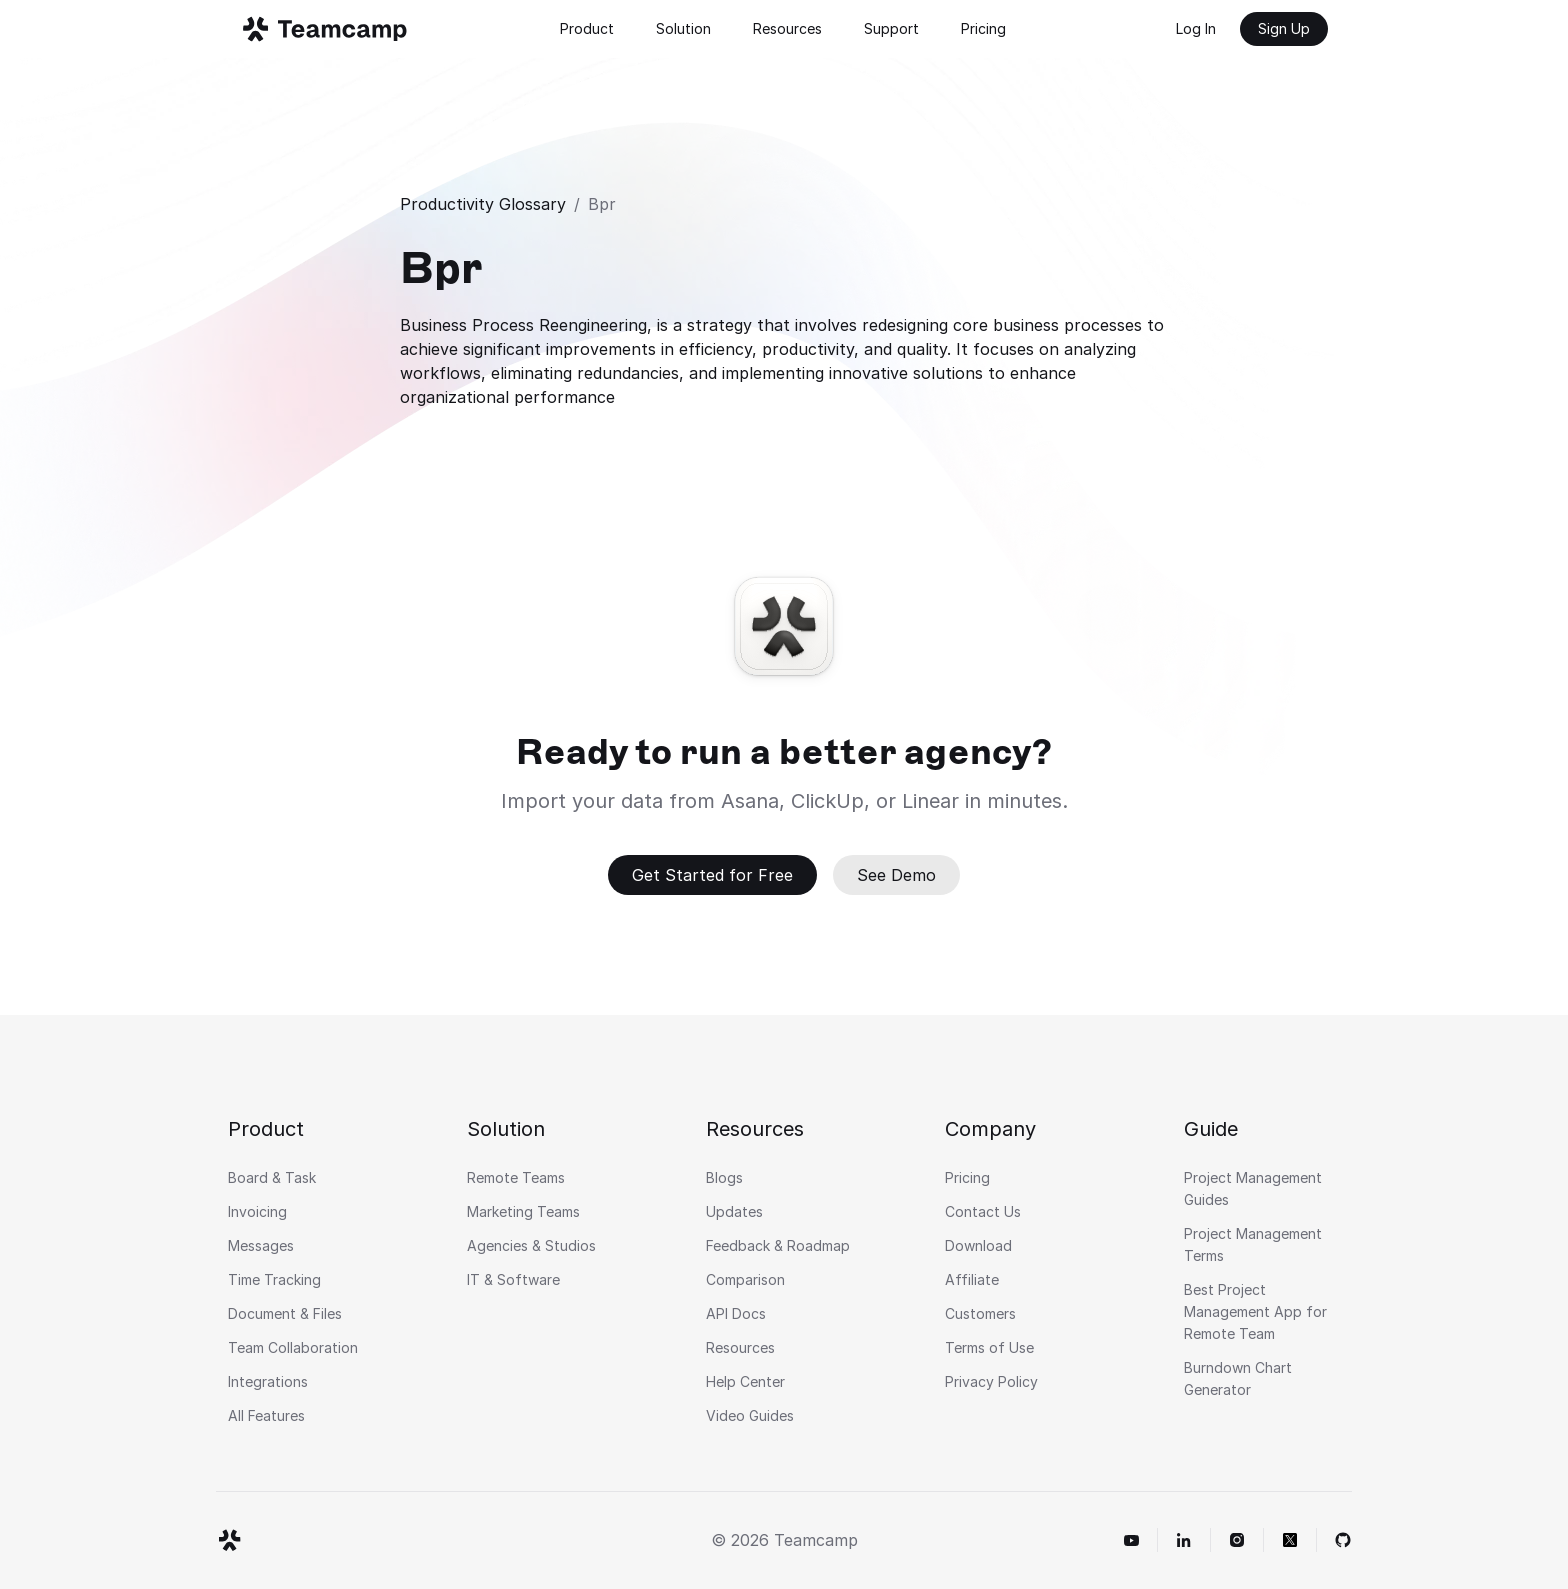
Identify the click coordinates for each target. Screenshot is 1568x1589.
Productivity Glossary (483, 204)
